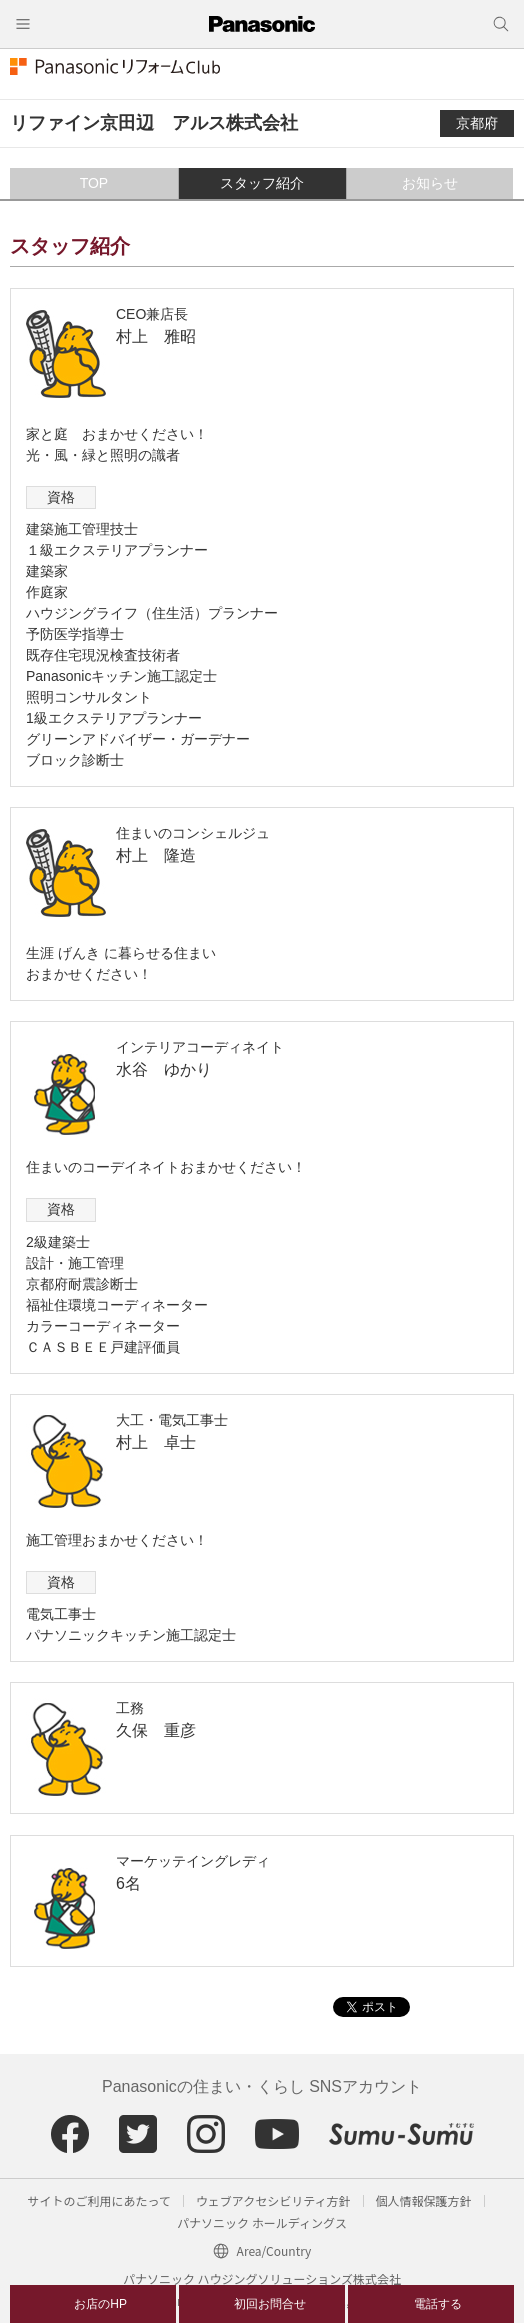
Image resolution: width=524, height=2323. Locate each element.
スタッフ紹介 (262, 183)
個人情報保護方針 (424, 2200)
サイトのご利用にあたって (98, 2200)
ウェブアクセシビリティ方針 (273, 2200)
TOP (94, 183)
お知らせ (430, 183)
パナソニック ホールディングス (262, 2222)
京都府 (477, 123)
